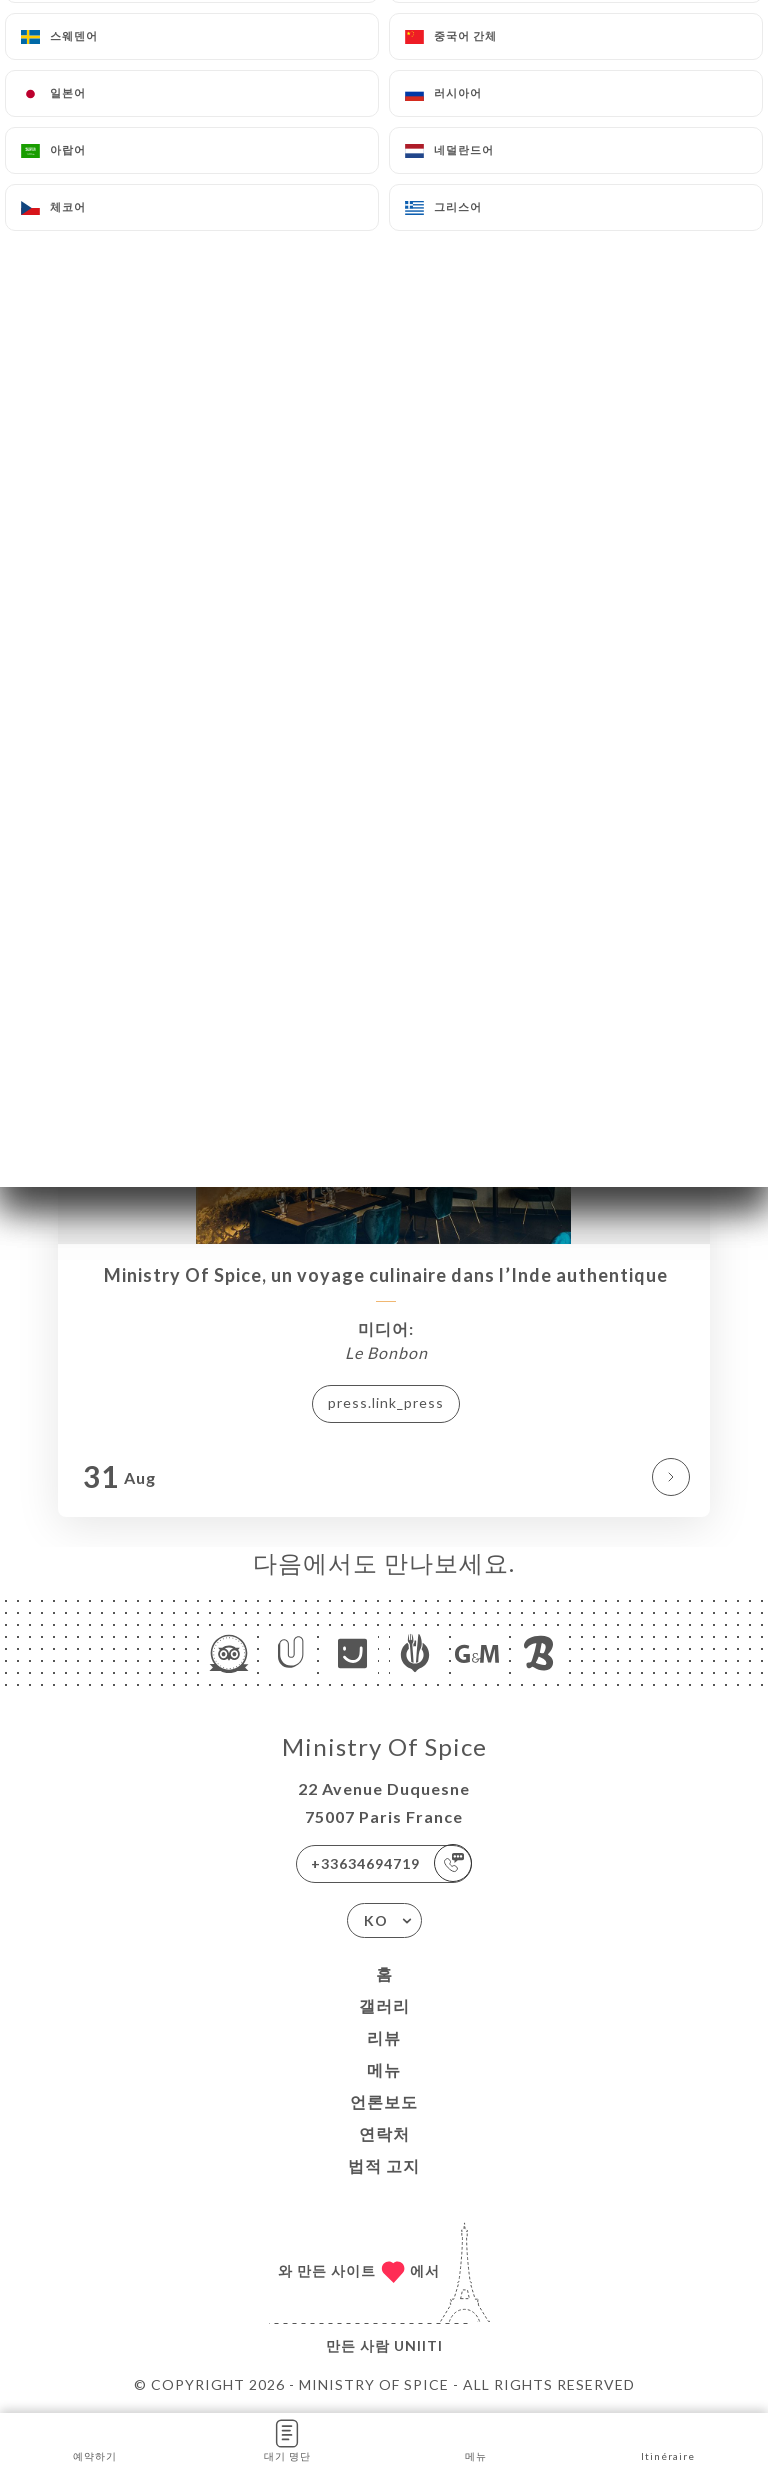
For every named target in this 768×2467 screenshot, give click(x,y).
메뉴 (384, 2069)
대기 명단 (287, 2438)
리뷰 (384, 2037)
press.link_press (386, 1402)
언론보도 (384, 2101)
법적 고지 (384, 2165)
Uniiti (418, 2345)
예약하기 (95, 2438)
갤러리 (384, 2005)
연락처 (384, 2133)
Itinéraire (668, 2438)
